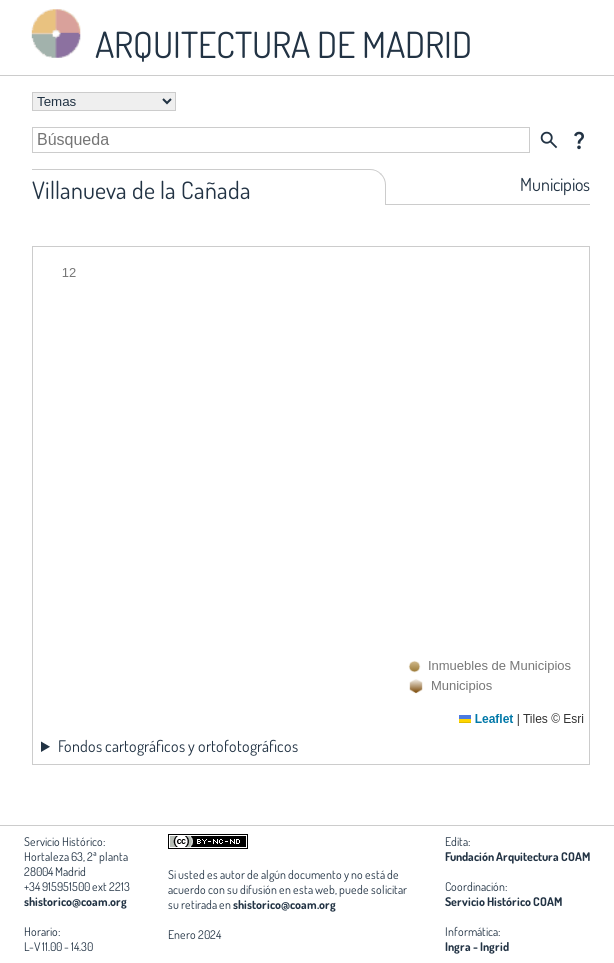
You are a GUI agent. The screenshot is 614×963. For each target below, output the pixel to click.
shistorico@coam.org (75, 901)
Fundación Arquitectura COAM (517, 856)
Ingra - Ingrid (477, 946)
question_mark (579, 140)
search (549, 140)
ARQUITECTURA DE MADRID (248, 35)
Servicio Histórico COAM (503, 901)
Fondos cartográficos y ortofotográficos (178, 746)
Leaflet (486, 719)
